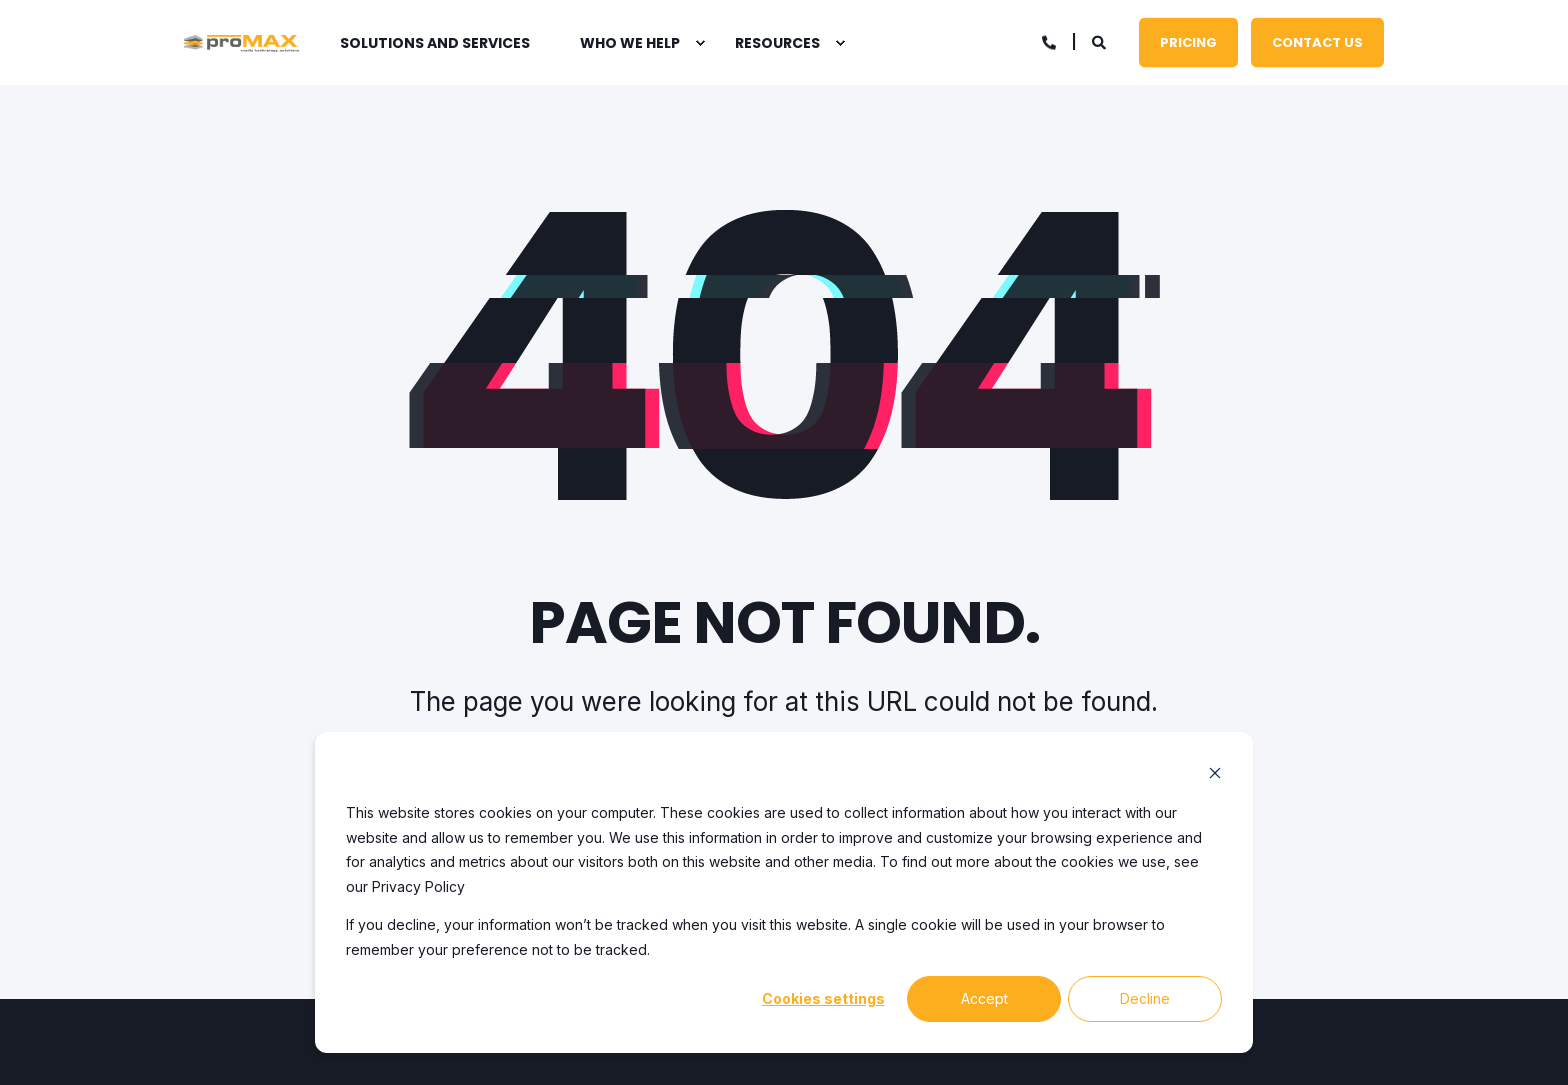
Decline (1145, 998)
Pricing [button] (1188, 41)
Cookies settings (823, 998)
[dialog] (784, 892)
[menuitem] (700, 43)
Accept (984, 998)
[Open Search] (1100, 40)
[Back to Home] (241, 43)
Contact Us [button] (1317, 41)
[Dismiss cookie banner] (1215, 775)
